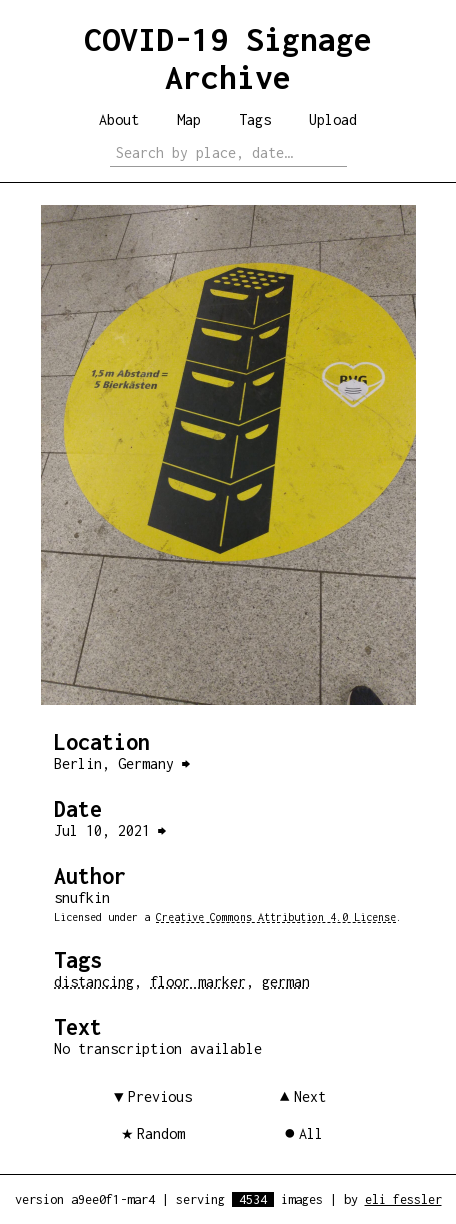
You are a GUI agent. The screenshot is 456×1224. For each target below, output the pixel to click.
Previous (160, 1096)
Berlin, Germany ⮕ (122, 763)
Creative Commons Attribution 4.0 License (276, 917)
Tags (255, 119)
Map (189, 119)
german (286, 981)
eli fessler (403, 1199)
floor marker (198, 981)
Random (161, 1133)
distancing (94, 981)
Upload (333, 119)
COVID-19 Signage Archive (228, 58)
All (311, 1133)
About (119, 119)
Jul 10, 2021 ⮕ (110, 830)
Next (310, 1096)
